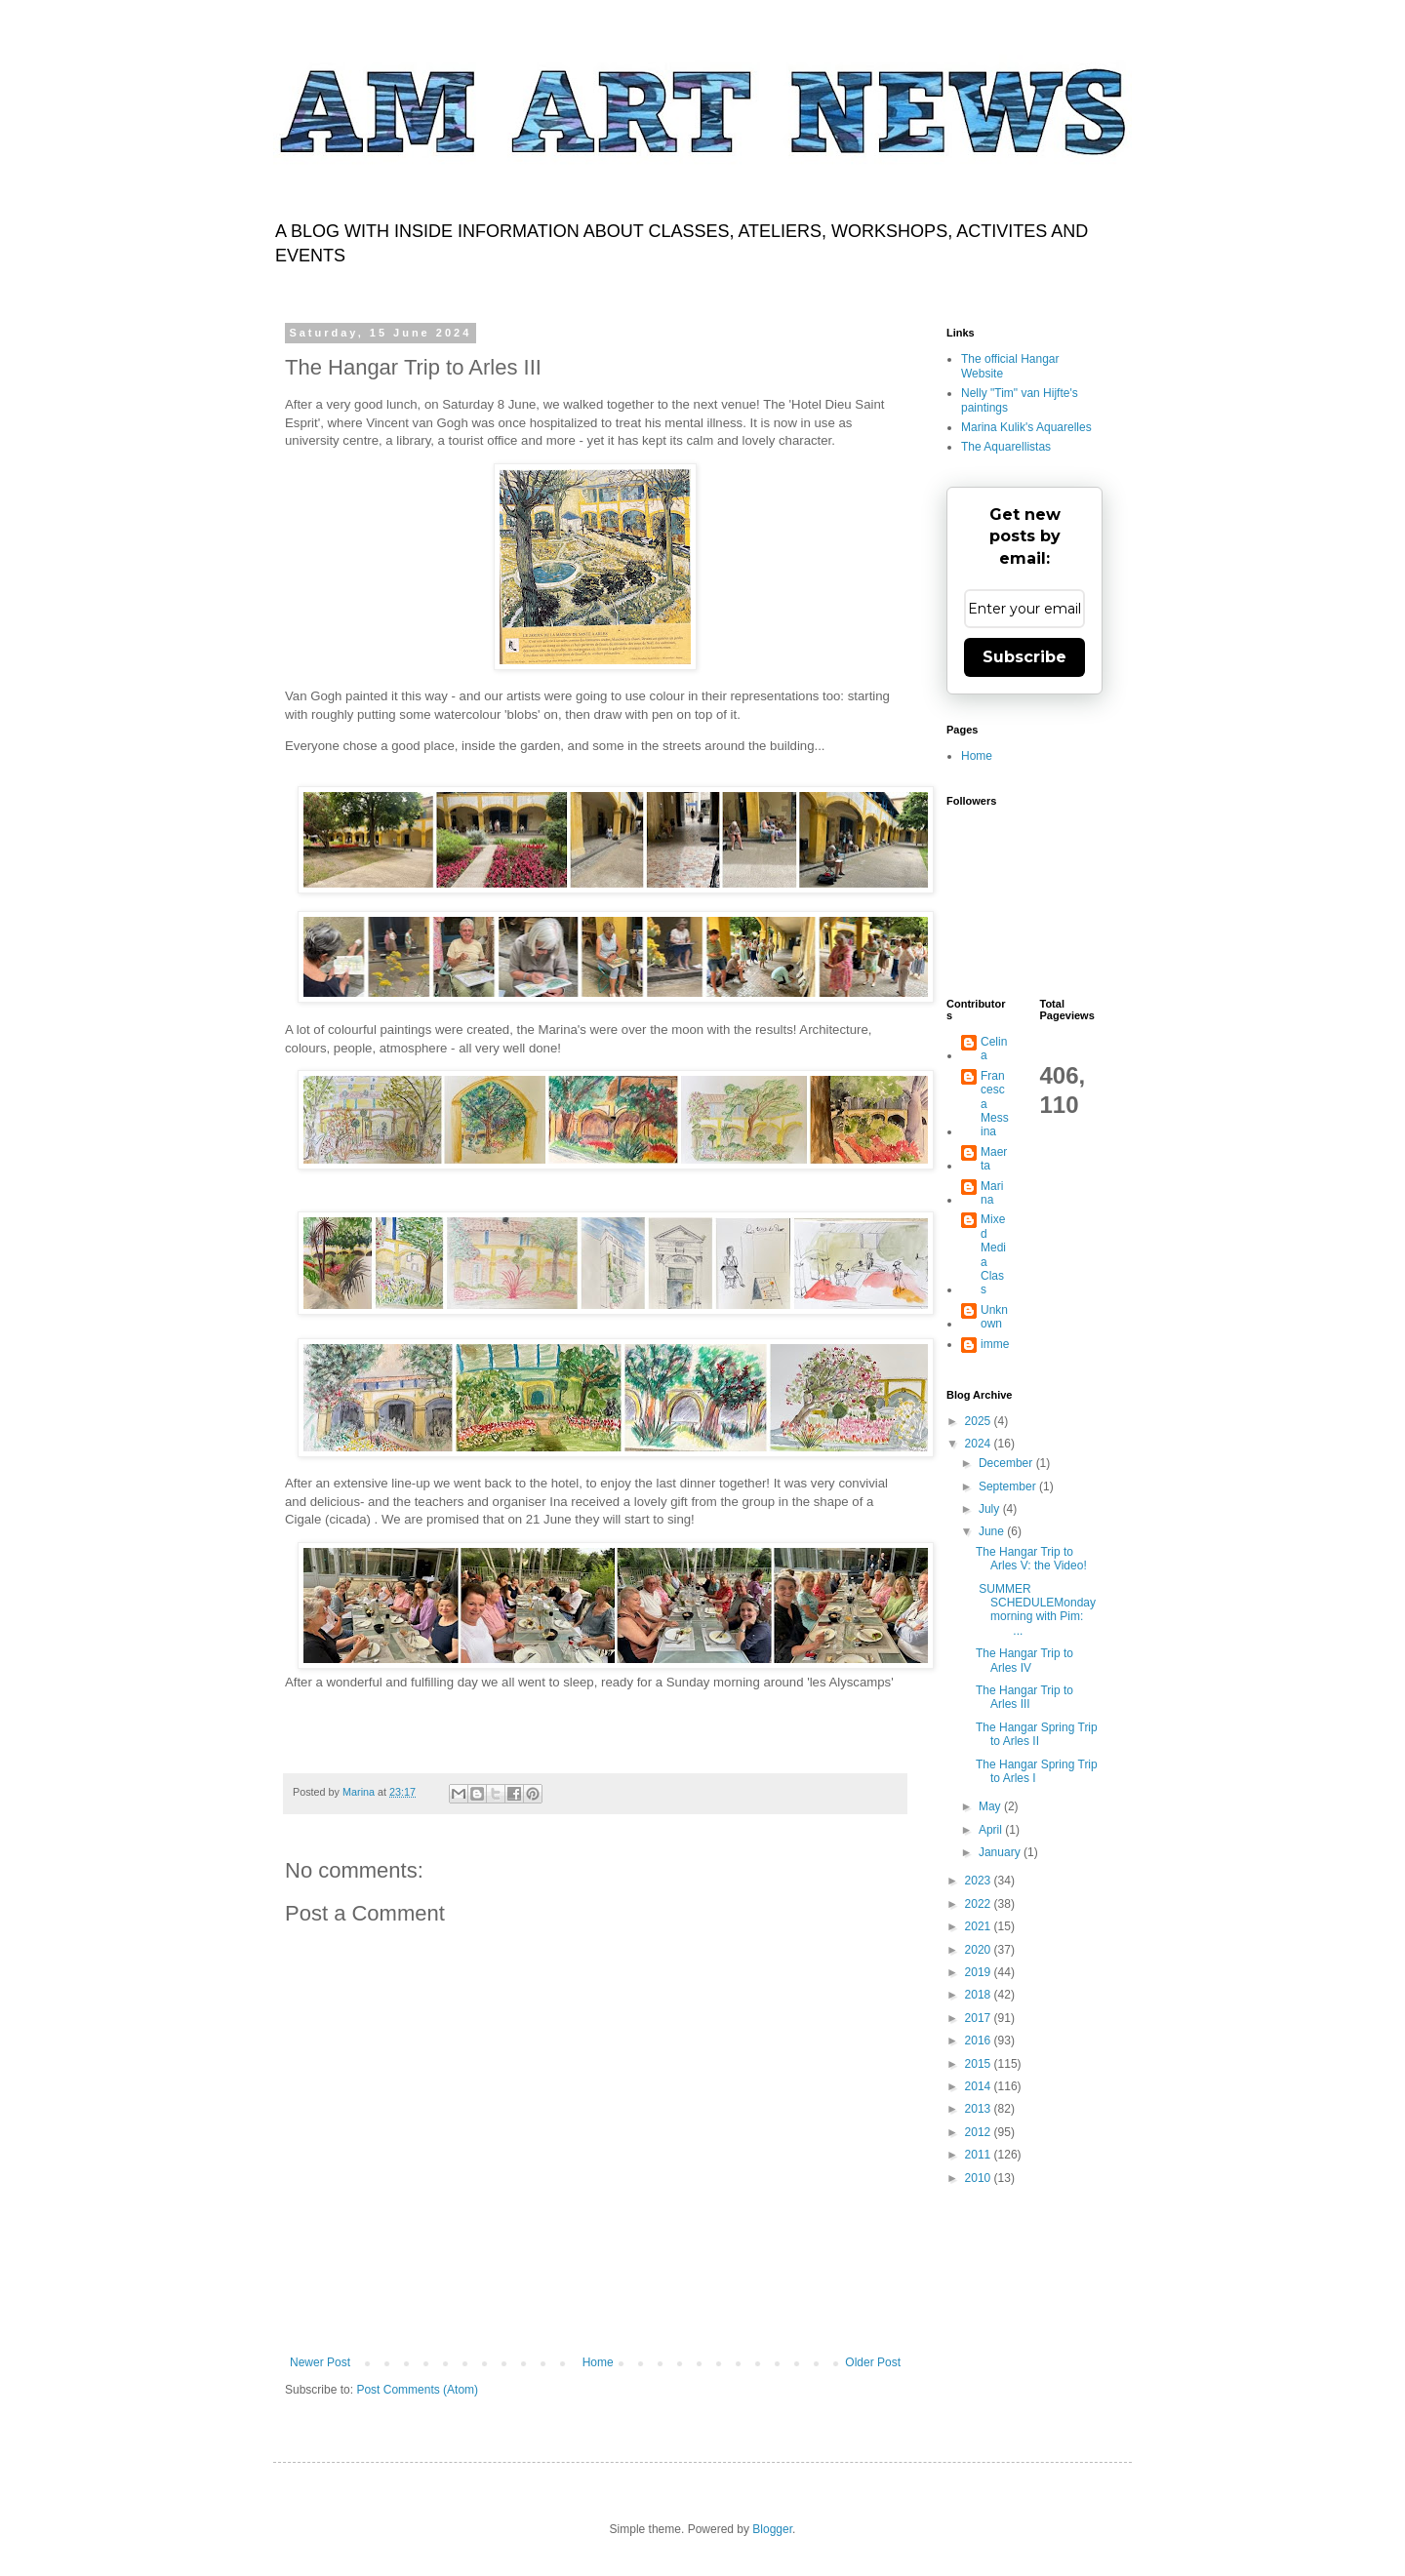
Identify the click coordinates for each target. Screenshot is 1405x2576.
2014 (979, 2086)
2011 (979, 2154)
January (1001, 1852)
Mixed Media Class (993, 1254)
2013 (979, 2109)
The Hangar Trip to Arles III (1024, 1697)
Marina (992, 1193)
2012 (979, 2132)
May (991, 1806)
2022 (979, 1904)
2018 (979, 1994)
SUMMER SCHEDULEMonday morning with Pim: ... (1036, 1610)
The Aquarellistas (1006, 447)
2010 (979, 2178)
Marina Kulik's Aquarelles (1026, 427)
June (993, 1531)
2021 (979, 1926)
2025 (979, 1421)
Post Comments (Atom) (417, 2390)
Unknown (994, 1316)
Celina (994, 1048)
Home (598, 2362)
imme (995, 1344)
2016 (979, 2040)
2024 (979, 1443)
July (991, 1509)
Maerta (994, 1158)
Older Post (873, 2362)
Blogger (772, 2529)
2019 (979, 1972)
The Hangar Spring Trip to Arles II (1037, 1734)
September (1009, 1486)
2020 (979, 1950)
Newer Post (320, 2362)
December (1007, 1463)
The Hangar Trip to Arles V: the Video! (1031, 1558)
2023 (979, 1880)
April (992, 1830)
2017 (979, 2018)
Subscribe (1024, 657)
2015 (979, 2064)
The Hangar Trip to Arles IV (1024, 1660)
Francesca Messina (995, 1104)
